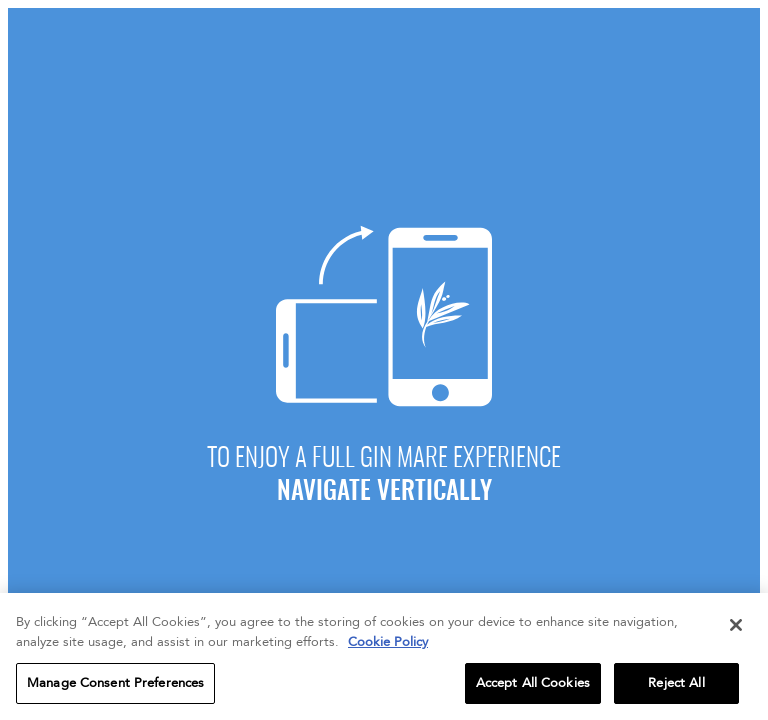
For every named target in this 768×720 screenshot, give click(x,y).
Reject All (676, 687)
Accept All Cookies (533, 687)
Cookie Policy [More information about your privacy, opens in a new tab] (388, 646)
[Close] (736, 630)
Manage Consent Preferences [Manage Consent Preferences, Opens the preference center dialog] (115, 687)
